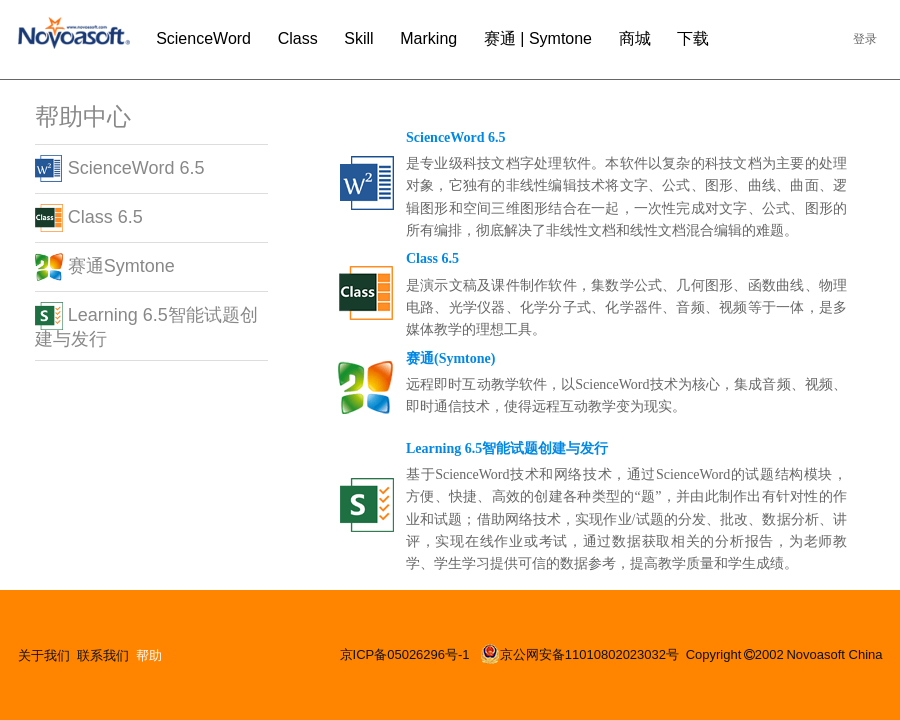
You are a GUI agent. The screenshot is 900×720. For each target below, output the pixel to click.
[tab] (152, 169)
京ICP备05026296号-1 (407, 654)
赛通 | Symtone (538, 38)
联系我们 (103, 655)
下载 (693, 38)
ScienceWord (203, 38)
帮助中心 (83, 116)
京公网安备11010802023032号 (579, 654)
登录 (865, 39)
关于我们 (44, 655)
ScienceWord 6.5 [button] (120, 168)
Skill (358, 38)
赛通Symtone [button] (105, 266)
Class (298, 38)
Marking (428, 38)
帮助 (149, 655)
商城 (635, 38)
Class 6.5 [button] (89, 217)
